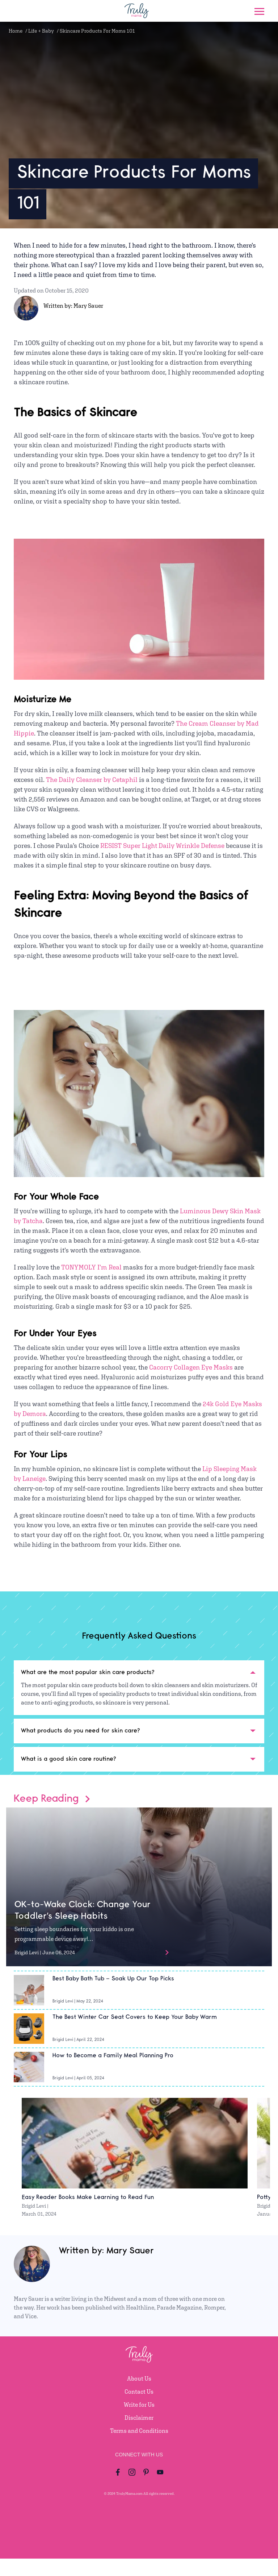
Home (15, 31)
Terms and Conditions (139, 2430)
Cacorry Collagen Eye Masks (191, 1367)
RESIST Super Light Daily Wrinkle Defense (162, 845)
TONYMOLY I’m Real (91, 1267)
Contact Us (139, 2391)
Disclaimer (139, 2417)
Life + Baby (41, 31)
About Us (139, 2378)
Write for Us (139, 2404)
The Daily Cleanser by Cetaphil (92, 779)
